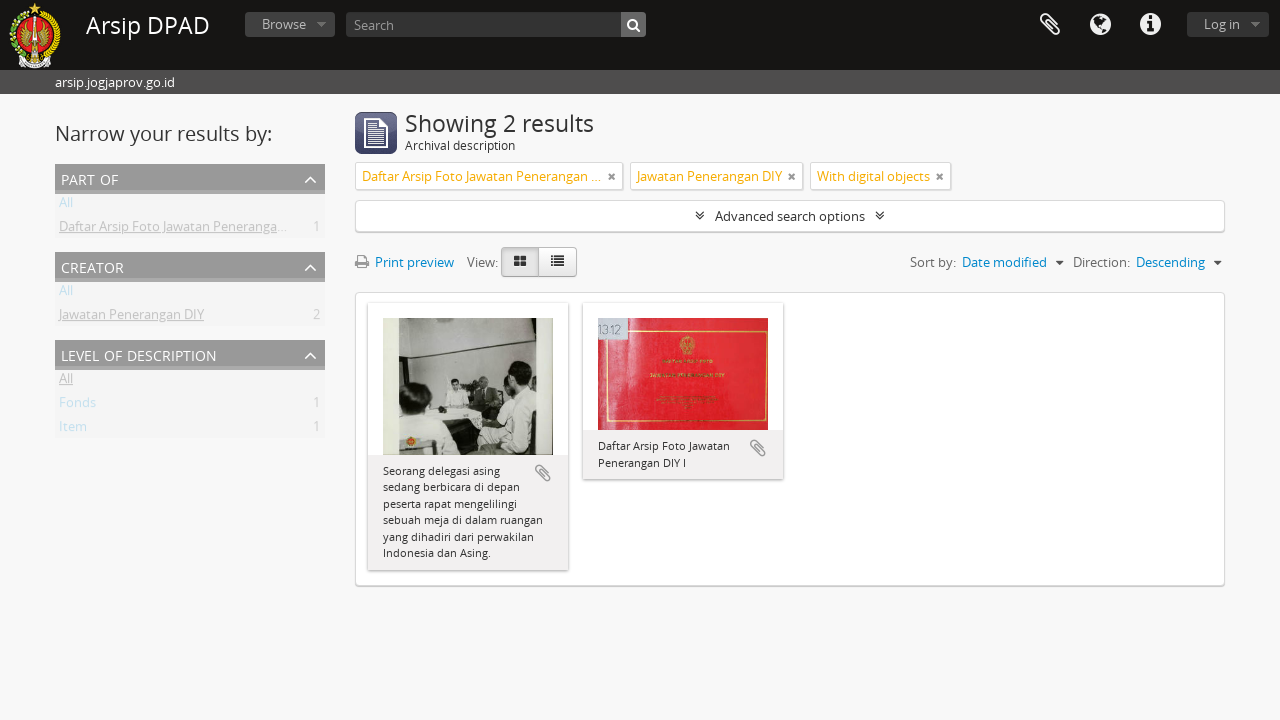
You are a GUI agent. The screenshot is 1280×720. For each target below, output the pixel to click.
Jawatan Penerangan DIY (131, 318)
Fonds (77, 406)
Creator (92, 265)
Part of (89, 177)
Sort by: (933, 262)
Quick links (1150, 25)
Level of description (139, 353)
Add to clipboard (543, 473)
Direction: (1101, 262)
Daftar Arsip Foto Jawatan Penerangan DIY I (187, 230)
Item (73, 430)
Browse (284, 24)
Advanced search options (790, 216)
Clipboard (1050, 25)
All (66, 206)
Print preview (404, 262)
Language (1100, 25)
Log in (1222, 24)
